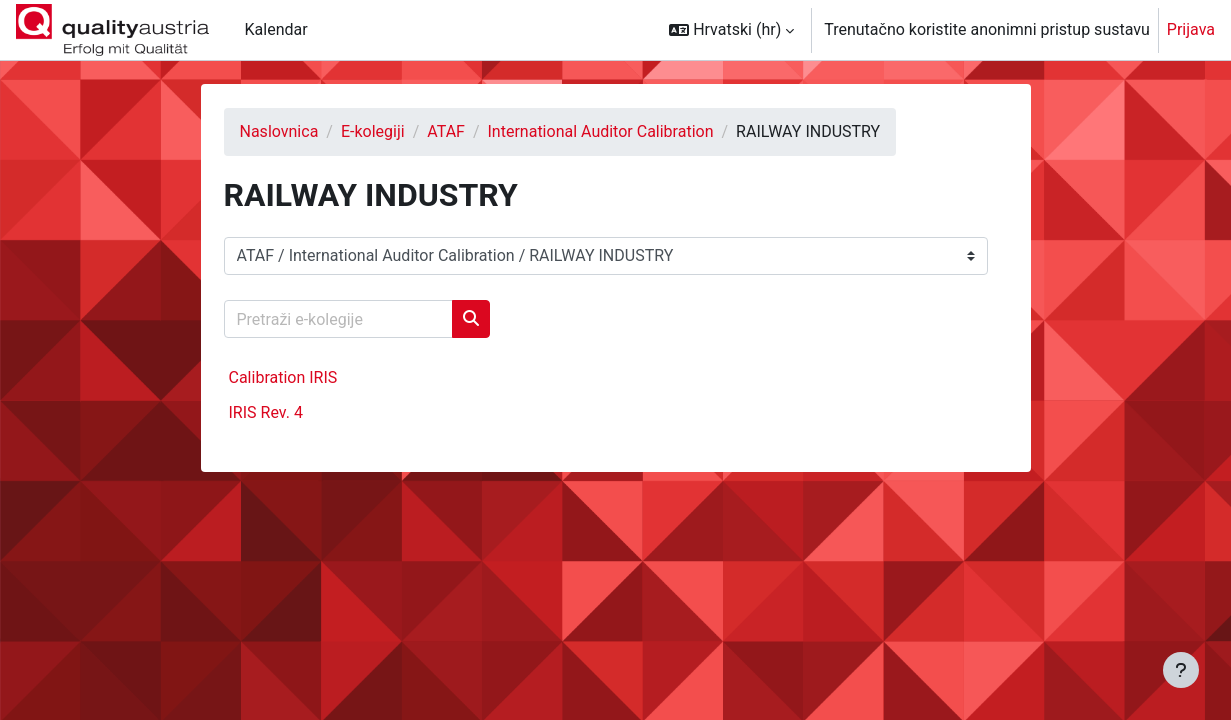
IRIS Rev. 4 (266, 412)
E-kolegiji (373, 131)
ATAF (446, 131)
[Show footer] (1181, 670)
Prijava (1191, 29)
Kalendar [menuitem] (276, 29)
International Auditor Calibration (601, 131)
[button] (731, 30)
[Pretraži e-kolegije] (338, 319)
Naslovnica (279, 131)
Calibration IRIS (283, 377)
